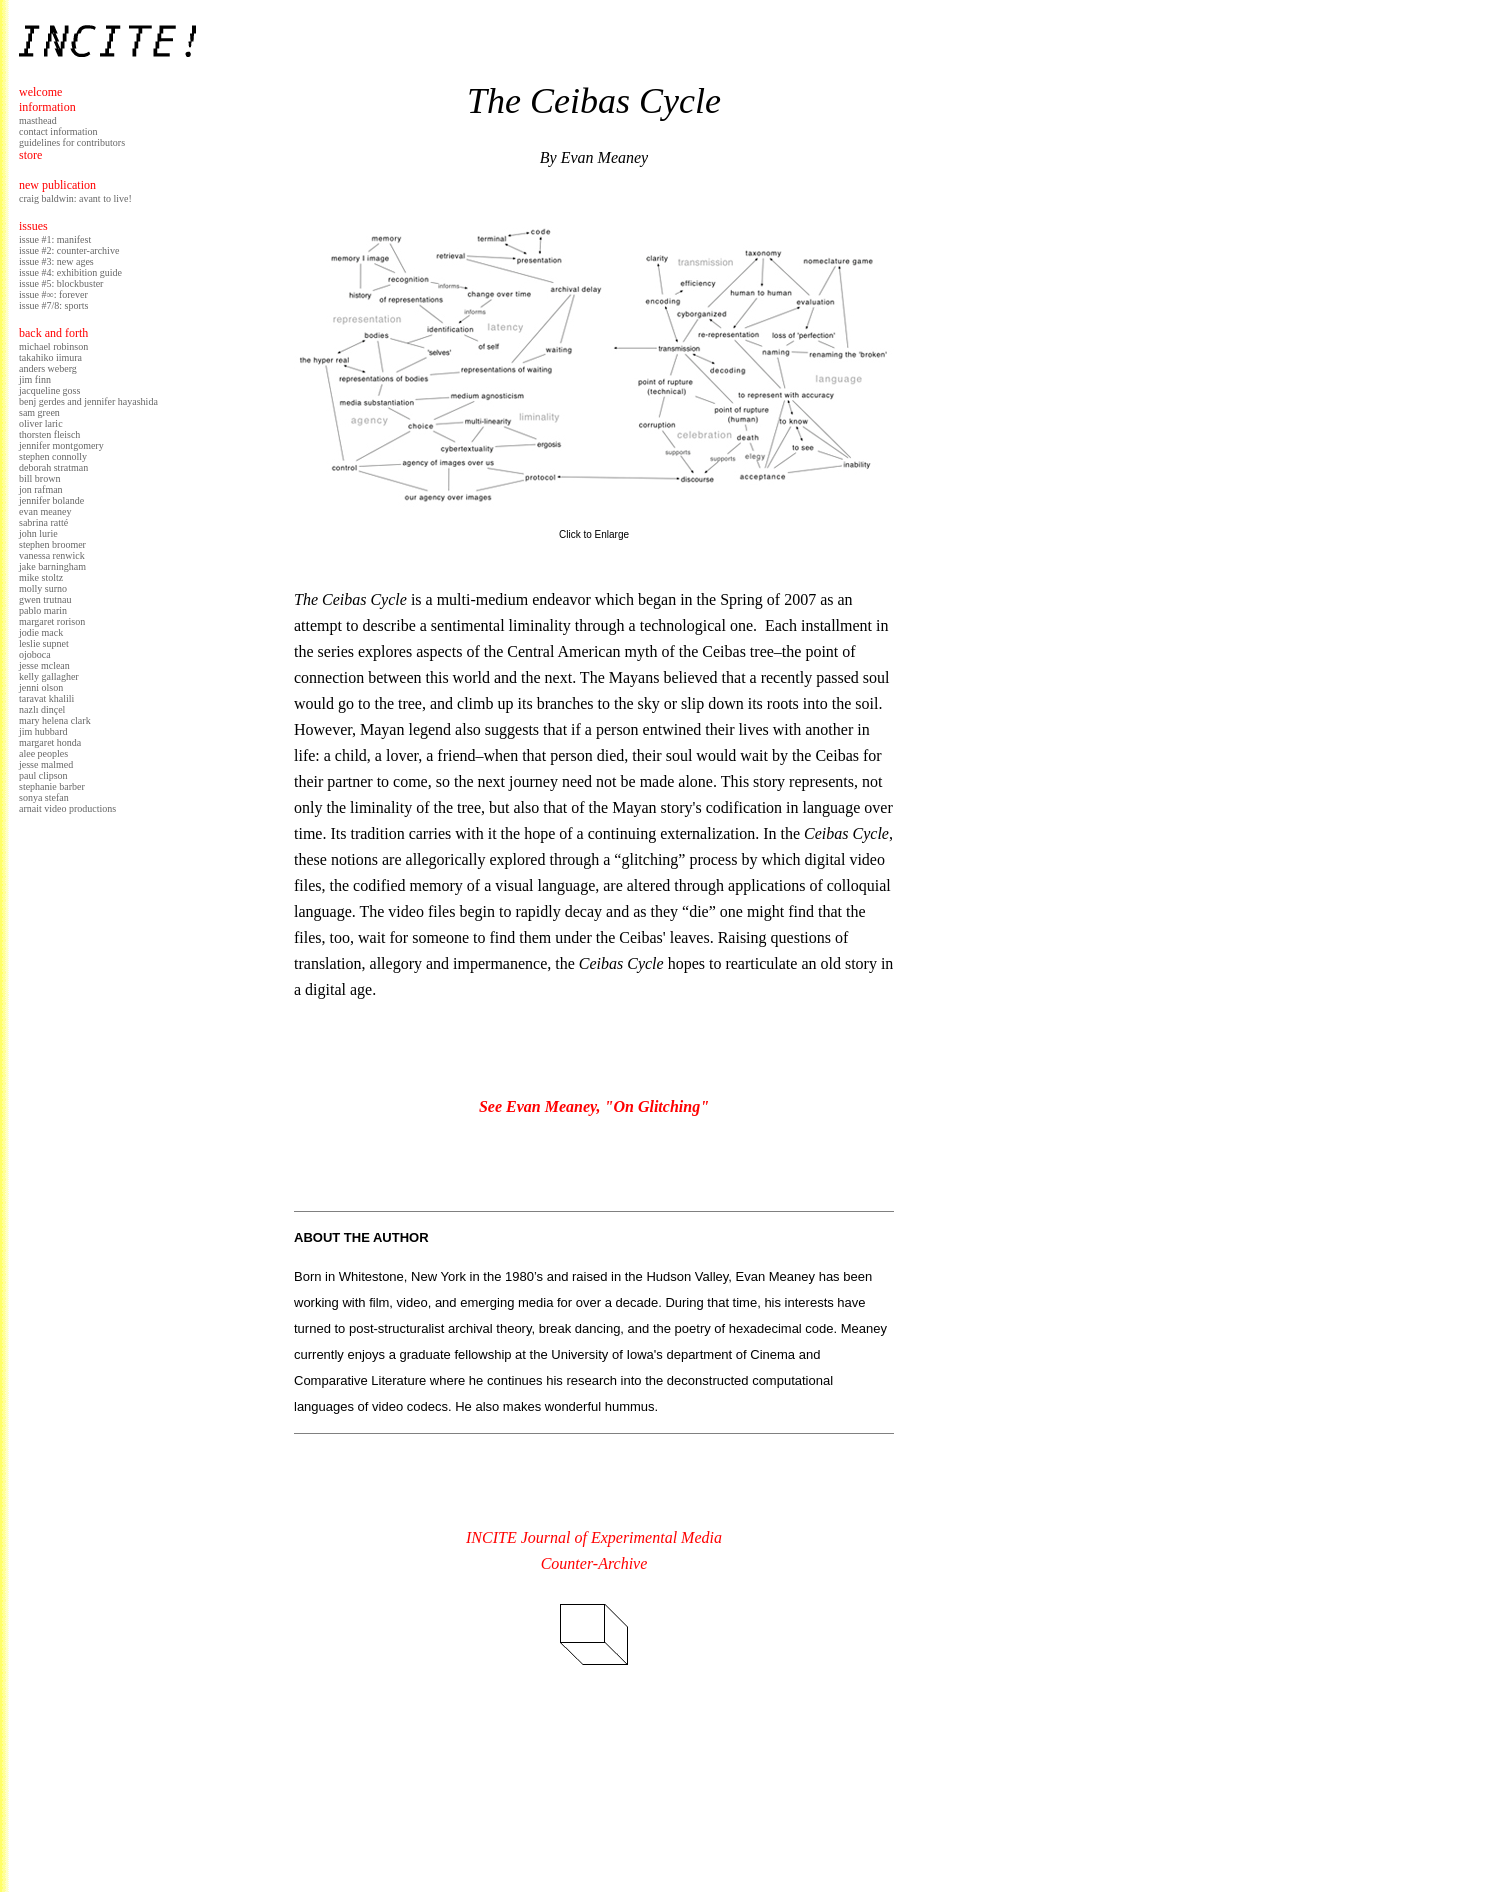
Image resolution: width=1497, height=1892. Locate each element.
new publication (57, 185)
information (47, 107)
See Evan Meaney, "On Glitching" (594, 1106)
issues (33, 226)
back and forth (53, 333)
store (30, 155)
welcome (40, 92)
